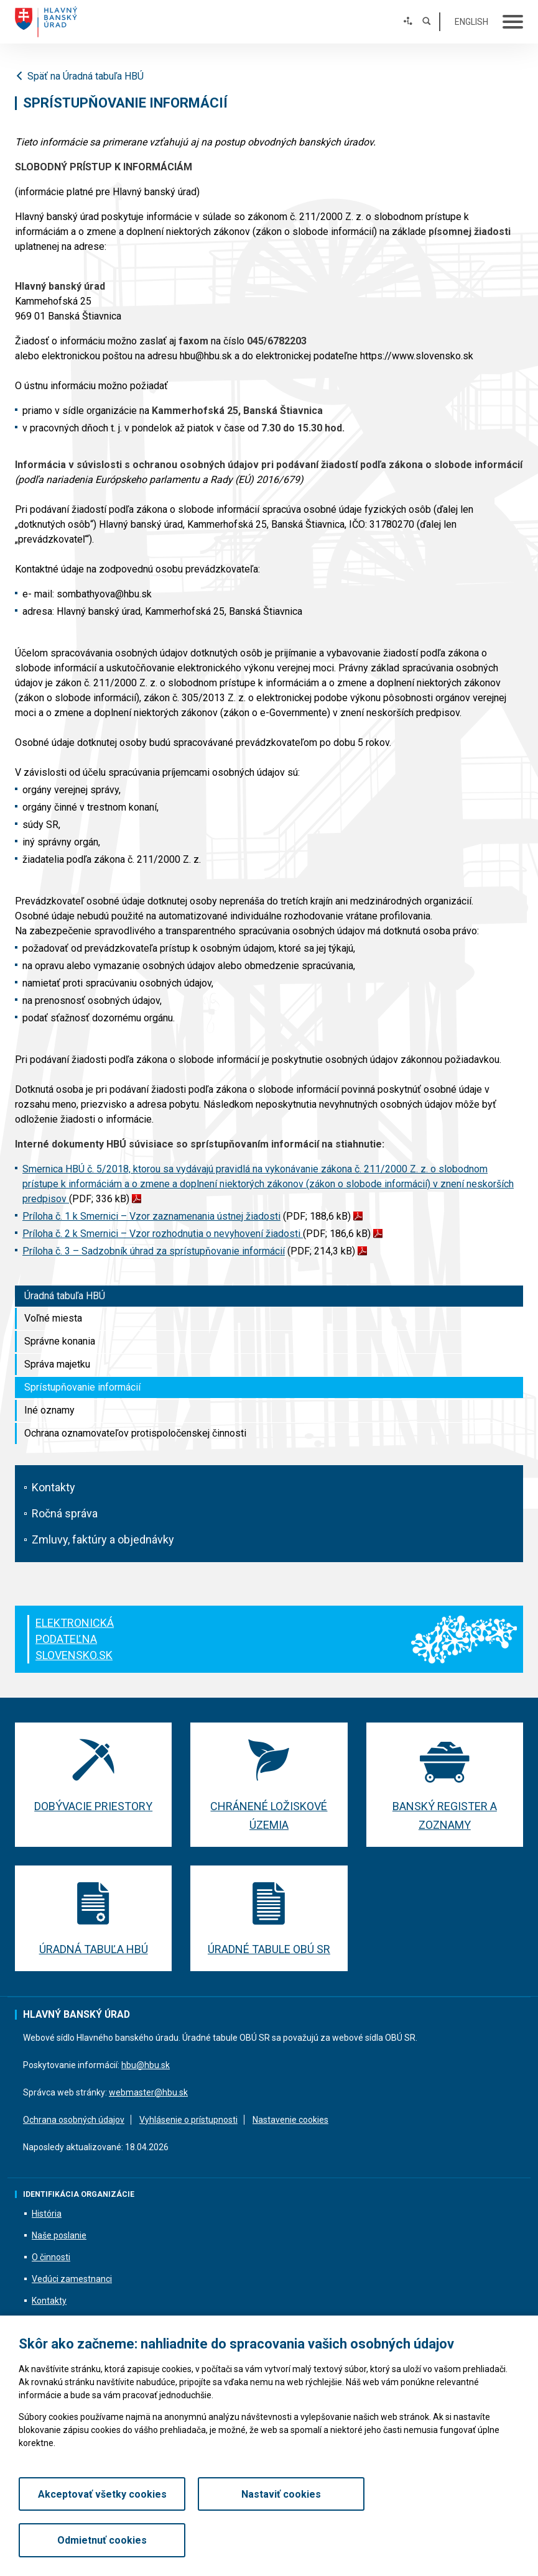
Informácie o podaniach (78, 2323)
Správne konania (59, 1341)
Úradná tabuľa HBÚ (64, 1296)
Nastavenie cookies (290, 2120)
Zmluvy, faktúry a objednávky (103, 1539)
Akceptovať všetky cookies (98, 2540)
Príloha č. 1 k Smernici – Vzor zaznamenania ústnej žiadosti (151, 1216)
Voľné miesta (53, 1318)
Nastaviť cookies (268, 2540)
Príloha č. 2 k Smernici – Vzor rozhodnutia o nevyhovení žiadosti (162, 1234)
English (471, 22)
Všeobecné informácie (76, 2345)
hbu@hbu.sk (145, 2065)
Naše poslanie (59, 2236)
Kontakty (53, 1487)
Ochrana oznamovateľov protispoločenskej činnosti (135, 1433)
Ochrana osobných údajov (73, 2120)
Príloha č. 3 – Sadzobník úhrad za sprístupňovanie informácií (153, 1251)
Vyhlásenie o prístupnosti (188, 2120)
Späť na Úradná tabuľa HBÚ (79, 76)
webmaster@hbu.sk (148, 2092)
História (47, 2214)
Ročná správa (65, 1513)
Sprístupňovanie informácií (82, 1387)
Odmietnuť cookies (440, 2540)
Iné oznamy (49, 1410)
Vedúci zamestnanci (72, 2279)
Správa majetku (57, 1364)
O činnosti (51, 2258)
